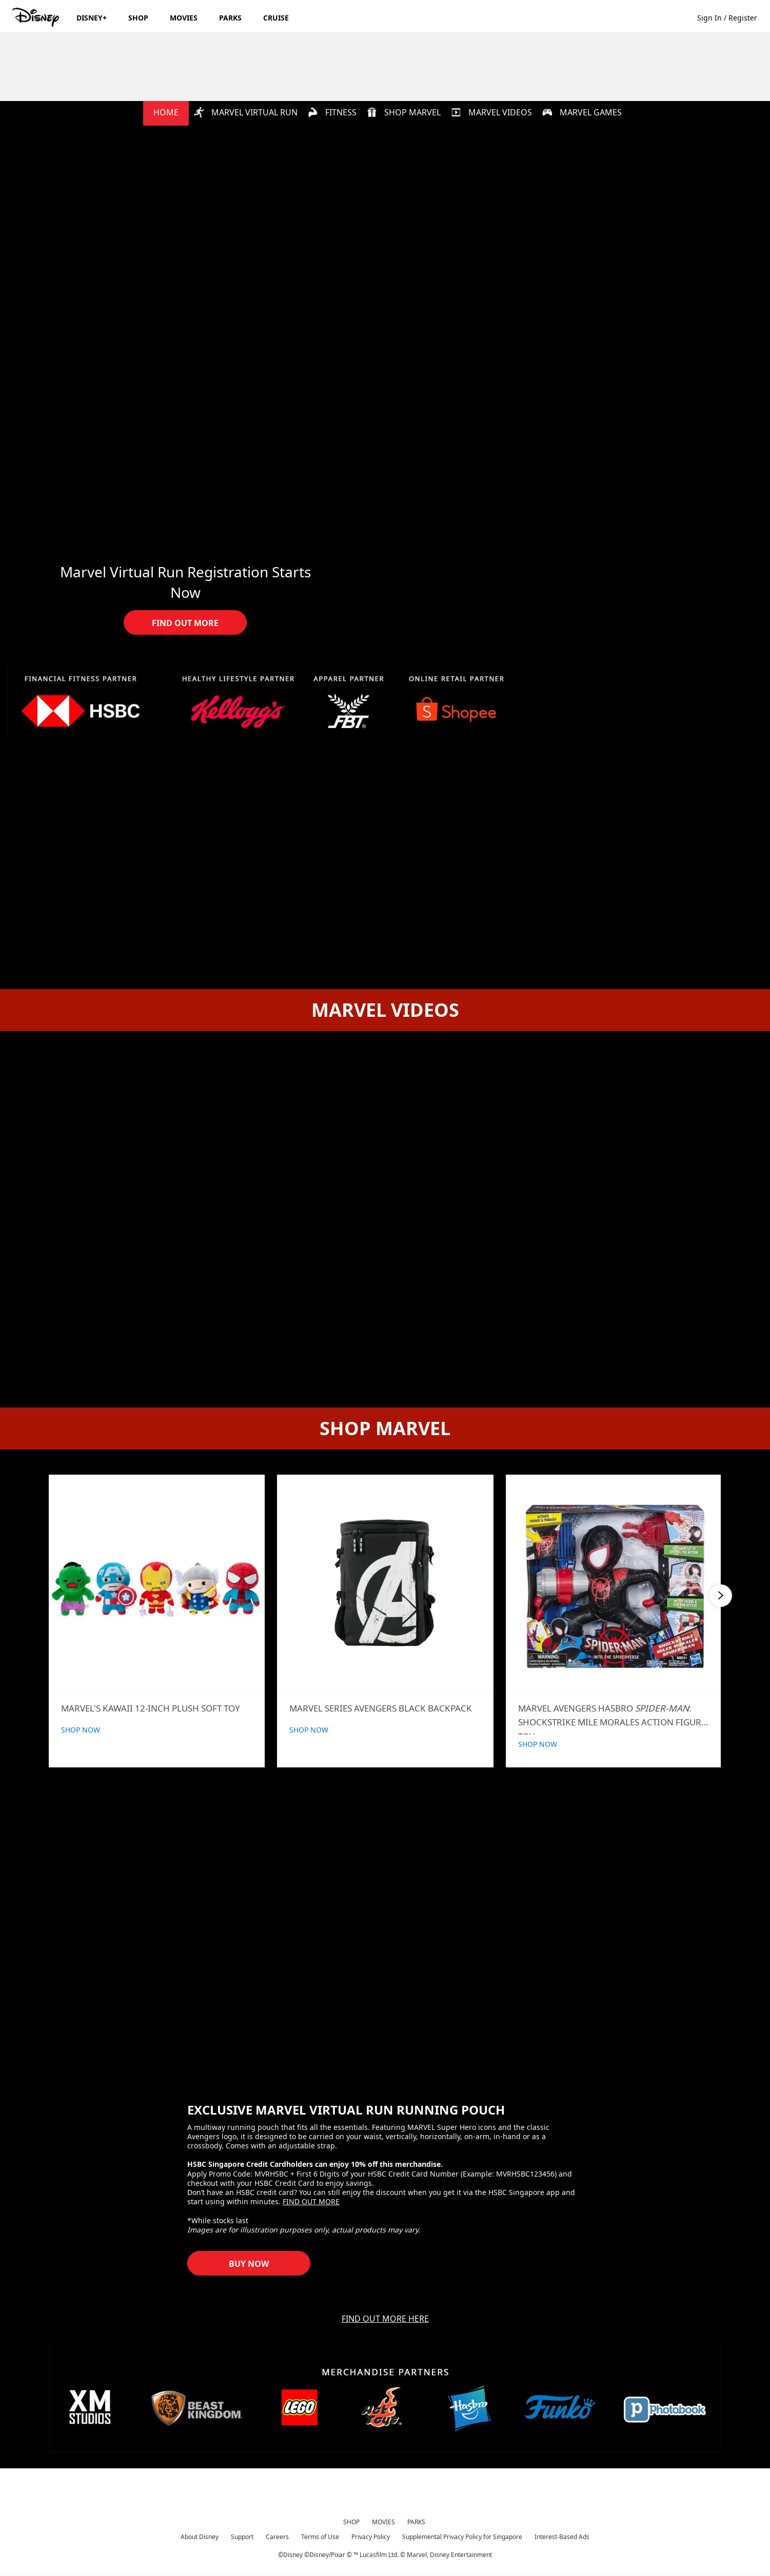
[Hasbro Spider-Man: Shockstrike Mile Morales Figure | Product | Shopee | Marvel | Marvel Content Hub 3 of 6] (614, 1582)
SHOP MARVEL (404, 112)
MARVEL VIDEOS (491, 112)
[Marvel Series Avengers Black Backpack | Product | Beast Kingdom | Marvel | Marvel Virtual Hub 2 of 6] (385, 1582)
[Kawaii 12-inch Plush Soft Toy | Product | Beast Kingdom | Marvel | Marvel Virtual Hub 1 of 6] (157, 1582)
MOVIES (383, 2522)
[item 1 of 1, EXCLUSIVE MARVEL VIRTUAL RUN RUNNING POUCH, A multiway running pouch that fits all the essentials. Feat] (385, 1945)
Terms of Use (320, 2536)
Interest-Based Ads (562, 2536)
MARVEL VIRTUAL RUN (246, 112)
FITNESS (332, 112)
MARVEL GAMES (582, 112)
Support (242, 2536)
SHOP (351, 2522)
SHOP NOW (80, 1730)
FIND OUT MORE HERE (385, 2318)
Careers (277, 2536)
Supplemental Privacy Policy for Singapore (462, 2536)
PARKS (416, 2522)
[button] (732, 17)
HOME (166, 112)
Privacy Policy (370, 2536)
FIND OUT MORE (311, 2201)
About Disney (200, 2536)
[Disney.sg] (36, 17)
